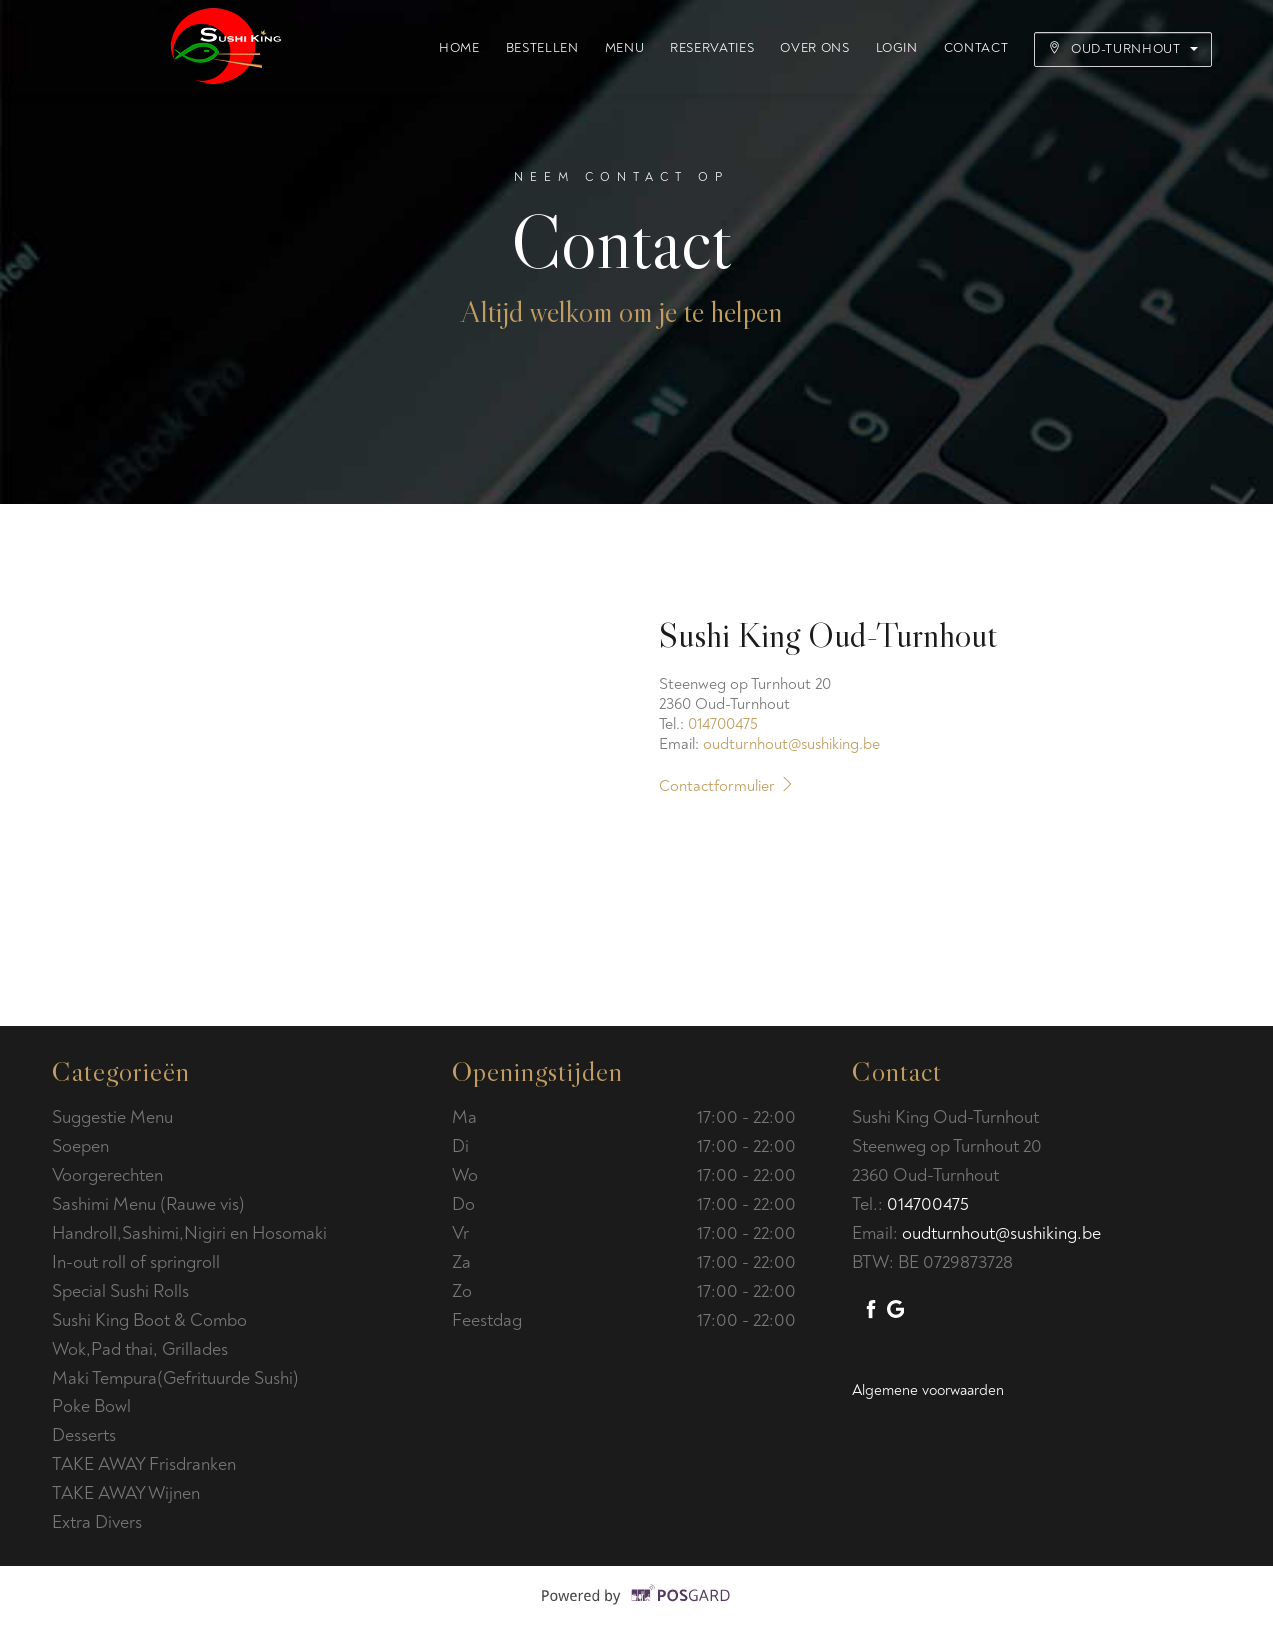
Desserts (86, 1435)
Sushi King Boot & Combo (151, 1320)
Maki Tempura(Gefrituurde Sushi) (175, 1378)
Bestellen (542, 48)
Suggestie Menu (112, 1117)
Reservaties (712, 48)
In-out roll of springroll (138, 1262)
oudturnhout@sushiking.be (791, 744)
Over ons (814, 48)
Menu (625, 48)
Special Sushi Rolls (124, 1291)
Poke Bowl (91, 1406)
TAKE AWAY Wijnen (128, 1493)
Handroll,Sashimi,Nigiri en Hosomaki (191, 1233)
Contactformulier (731, 786)
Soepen (82, 1146)
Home (459, 48)
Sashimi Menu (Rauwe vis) (150, 1204)
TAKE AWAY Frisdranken (146, 1464)
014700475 (723, 724)
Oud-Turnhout (1122, 49)
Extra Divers (99, 1522)
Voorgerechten (111, 1175)
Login (897, 48)
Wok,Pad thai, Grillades (142, 1349)
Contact (976, 48)
